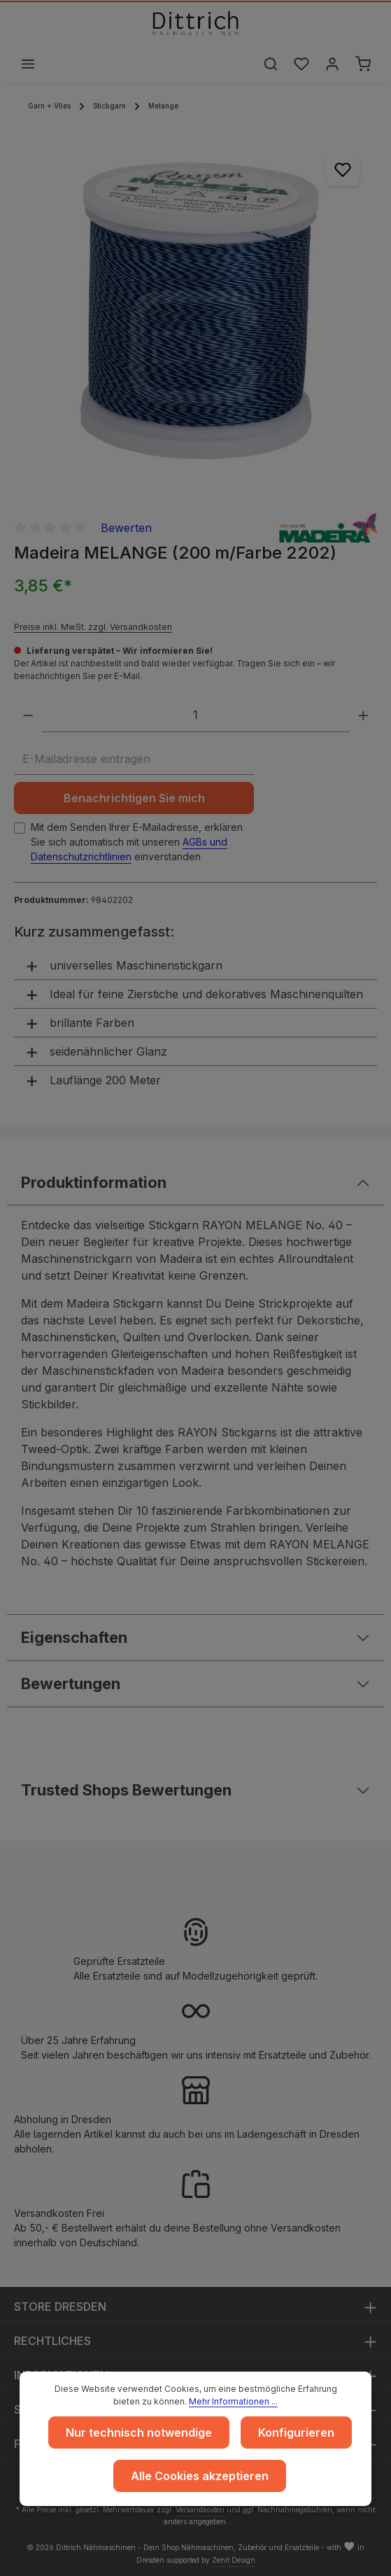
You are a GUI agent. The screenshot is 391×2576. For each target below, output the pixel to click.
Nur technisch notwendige (139, 2433)
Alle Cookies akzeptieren (200, 2476)
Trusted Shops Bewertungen (126, 1790)
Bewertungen (70, 1683)
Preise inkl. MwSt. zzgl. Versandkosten (93, 627)
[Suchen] (271, 64)
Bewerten (126, 528)
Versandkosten (200, 2509)
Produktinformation (94, 1182)
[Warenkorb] (363, 64)
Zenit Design (233, 2560)
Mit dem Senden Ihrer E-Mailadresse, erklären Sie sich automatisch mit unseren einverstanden (137, 841)
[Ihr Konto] (332, 64)
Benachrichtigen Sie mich (134, 798)
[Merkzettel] (301, 64)
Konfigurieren (296, 2433)
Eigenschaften (74, 1637)
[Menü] (28, 64)
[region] (195, 317)
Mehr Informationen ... (233, 2401)
